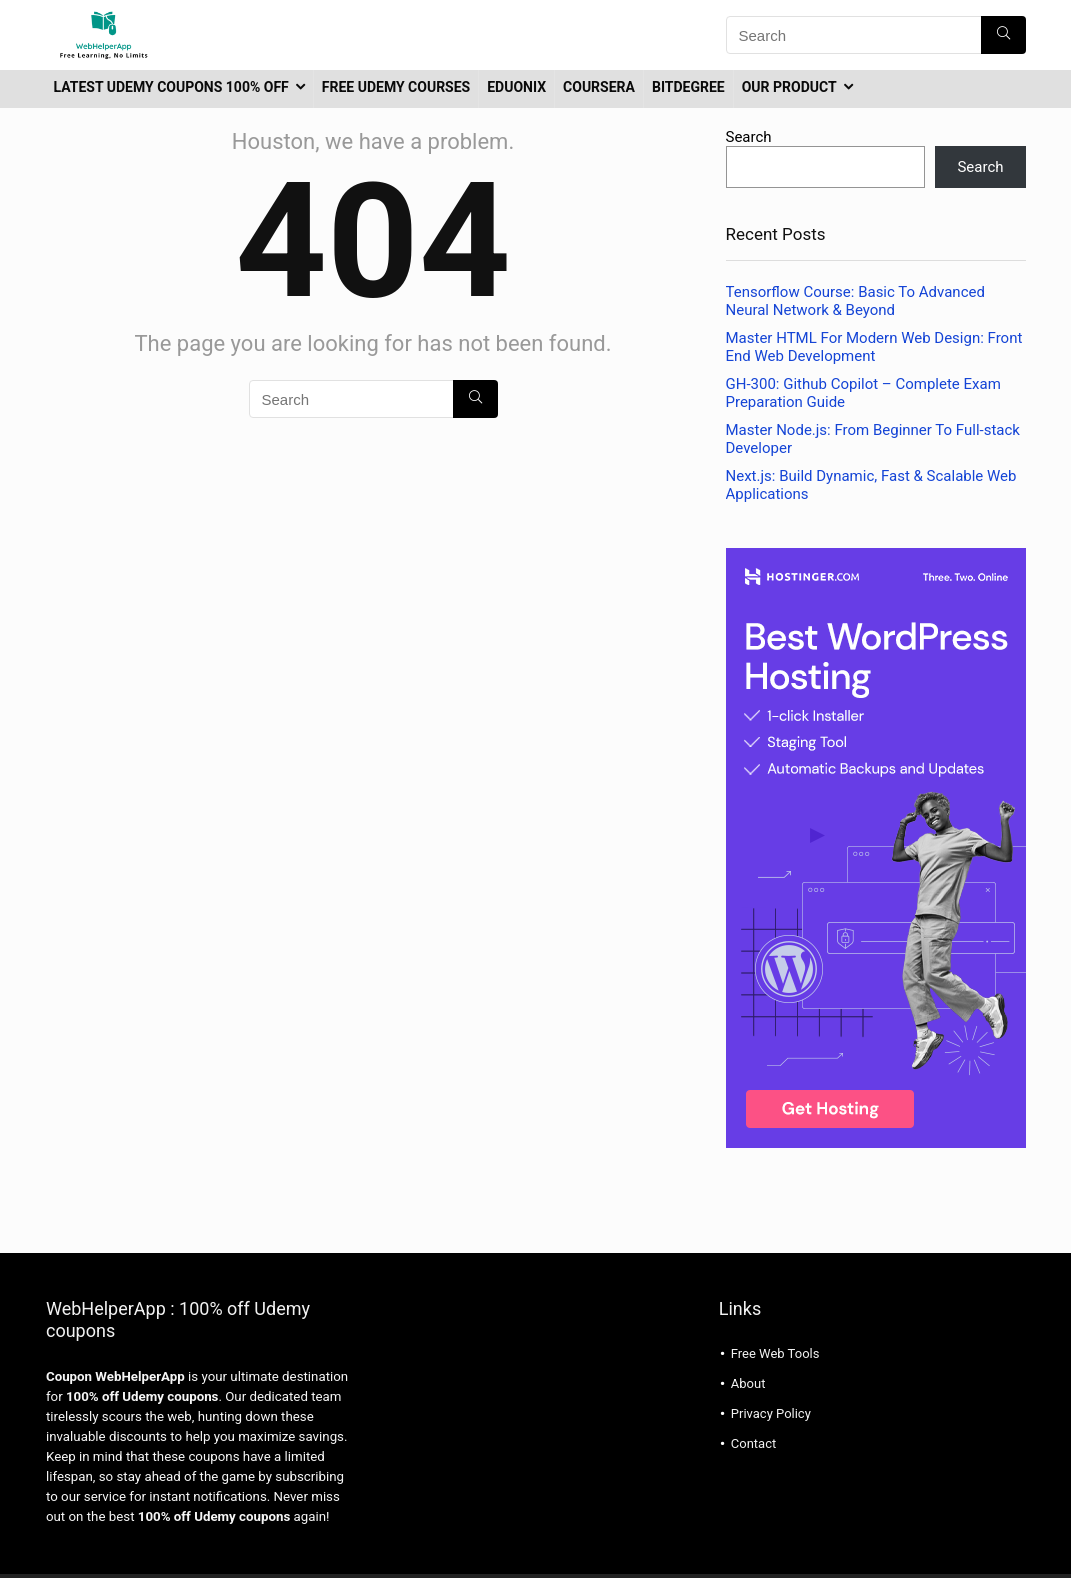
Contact (753, 1443)
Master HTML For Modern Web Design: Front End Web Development (874, 347)
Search (749, 137)
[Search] (1003, 35)
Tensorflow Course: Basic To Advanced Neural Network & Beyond (855, 301)
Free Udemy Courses (396, 87)
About (748, 1383)
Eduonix (516, 87)
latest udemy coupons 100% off (171, 87)
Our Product (789, 87)
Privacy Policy (771, 1413)
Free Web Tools (775, 1353)
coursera (599, 87)
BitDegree (688, 87)
